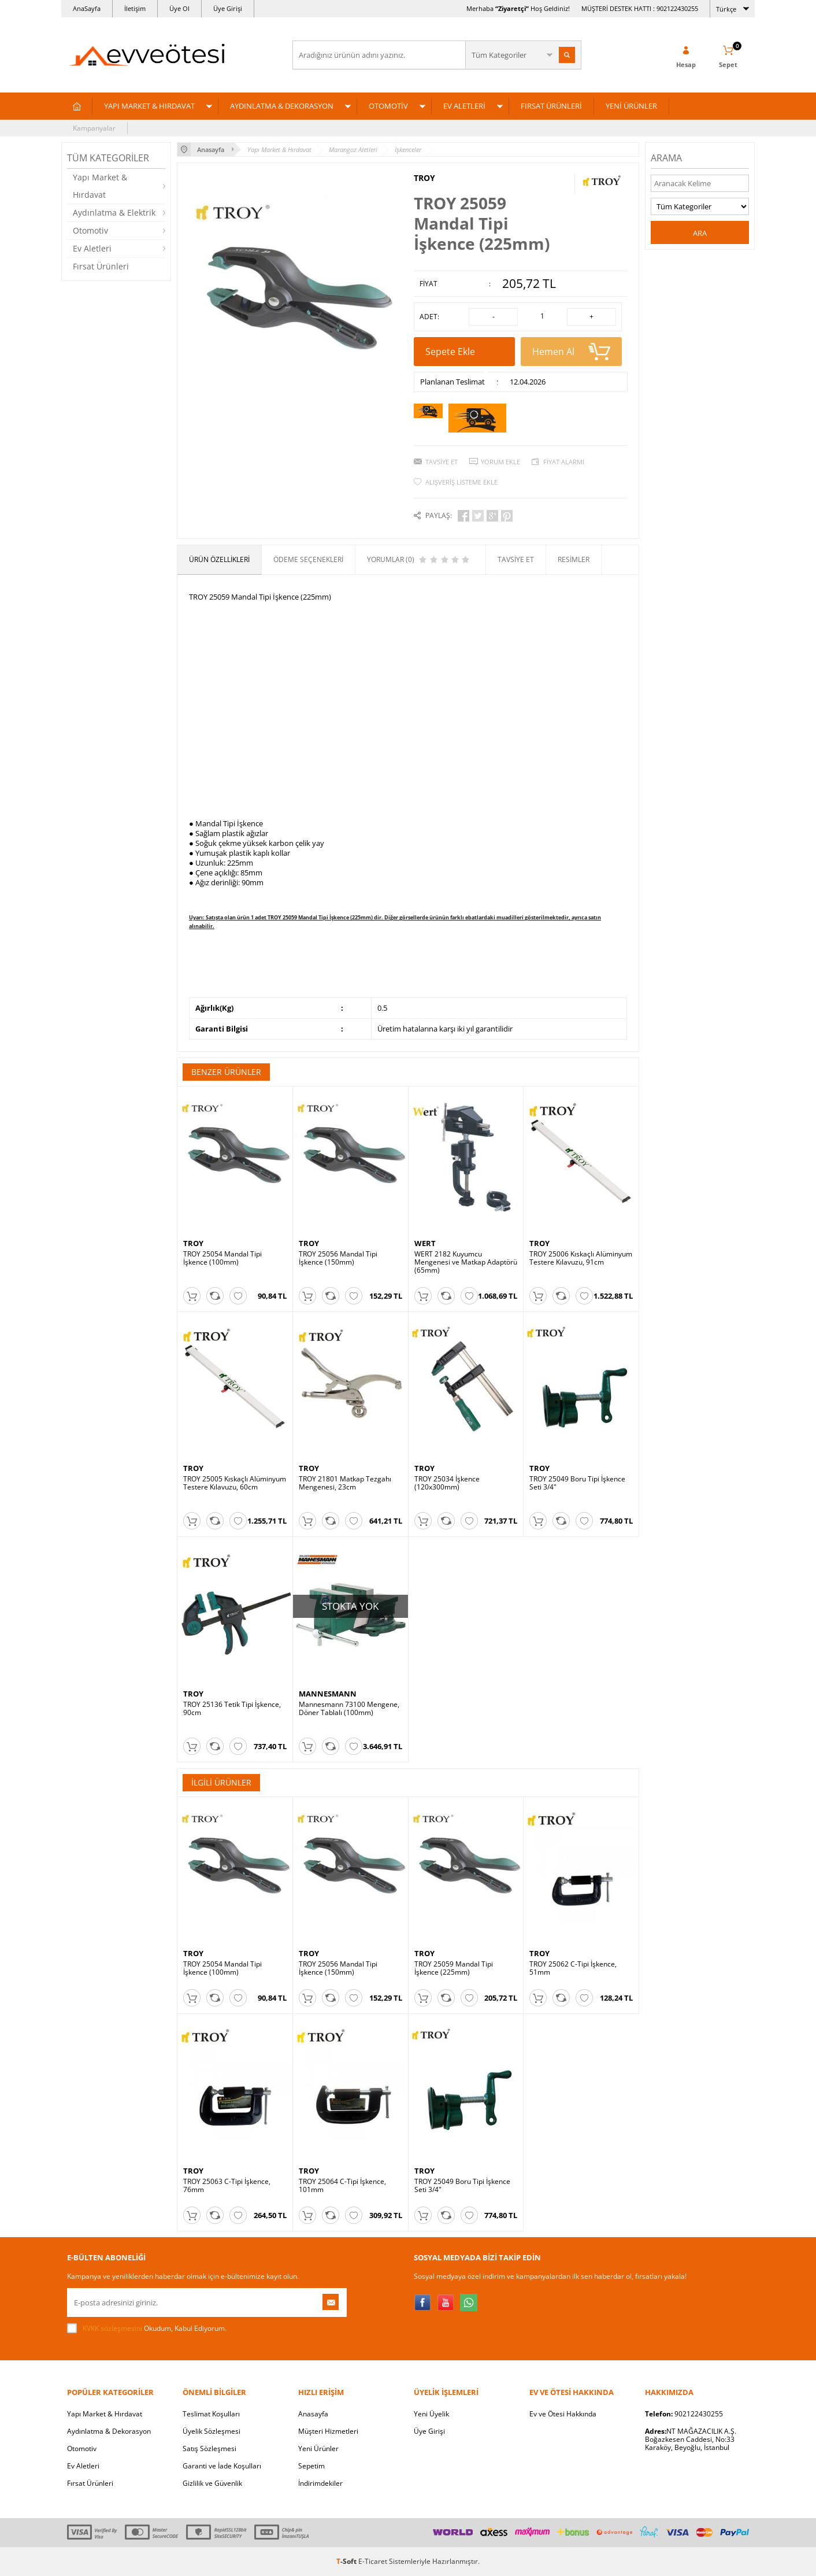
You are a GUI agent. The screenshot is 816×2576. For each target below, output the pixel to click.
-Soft (347, 2561)
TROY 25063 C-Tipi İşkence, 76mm (226, 2186)
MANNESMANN (328, 1693)
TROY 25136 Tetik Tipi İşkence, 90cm (232, 1709)
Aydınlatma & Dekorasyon (109, 2431)
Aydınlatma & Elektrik (114, 212)
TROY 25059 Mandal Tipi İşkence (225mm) (453, 1968)
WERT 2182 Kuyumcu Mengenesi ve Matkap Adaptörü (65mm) (465, 1262)
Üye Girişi (227, 8)
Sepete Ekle (464, 355)
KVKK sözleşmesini (112, 2328)
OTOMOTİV (388, 106)
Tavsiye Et (441, 461)
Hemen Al (571, 351)
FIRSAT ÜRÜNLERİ (551, 106)
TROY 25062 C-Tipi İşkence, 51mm (573, 1968)
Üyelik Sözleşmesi (211, 2431)
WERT (425, 1243)
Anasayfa (313, 2414)
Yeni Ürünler (318, 2448)
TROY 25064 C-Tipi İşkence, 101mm (342, 2186)
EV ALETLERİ (464, 106)
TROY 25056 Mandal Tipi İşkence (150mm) (338, 1258)
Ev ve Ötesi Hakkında (562, 2414)
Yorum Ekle (500, 461)
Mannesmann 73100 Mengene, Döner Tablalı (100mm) (349, 1709)
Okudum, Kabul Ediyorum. (147, 2328)
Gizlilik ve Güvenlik (212, 2483)
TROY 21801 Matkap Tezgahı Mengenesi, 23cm (345, 1483)
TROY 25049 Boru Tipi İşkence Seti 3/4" (577, 1483)
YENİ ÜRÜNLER (631, 106)
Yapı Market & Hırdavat (100, 186)
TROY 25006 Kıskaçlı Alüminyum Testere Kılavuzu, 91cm (580, 1258)
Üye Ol (179, 8)
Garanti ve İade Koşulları (222, 2466)
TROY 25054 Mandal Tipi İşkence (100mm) (222, 1258)
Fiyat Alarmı (563, 461)
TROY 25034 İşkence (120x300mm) (447, 1483)
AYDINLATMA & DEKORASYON (281, 106)
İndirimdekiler (320, 2483)
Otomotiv (90, 230)
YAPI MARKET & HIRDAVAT (149, 106)
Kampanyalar (94, 128)
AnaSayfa (87, 8)
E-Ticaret (372, 2561)
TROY (424, 178)
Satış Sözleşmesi (209, 2448)
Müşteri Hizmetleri (328, 2431)
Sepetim (311, 2466)
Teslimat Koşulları (211, 2414)
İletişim (135, 8)
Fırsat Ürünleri (101, 266)
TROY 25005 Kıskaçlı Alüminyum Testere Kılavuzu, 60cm (234, 1483)
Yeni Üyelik (431, 2414)
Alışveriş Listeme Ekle (461, 482)
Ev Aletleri (92, 248)
